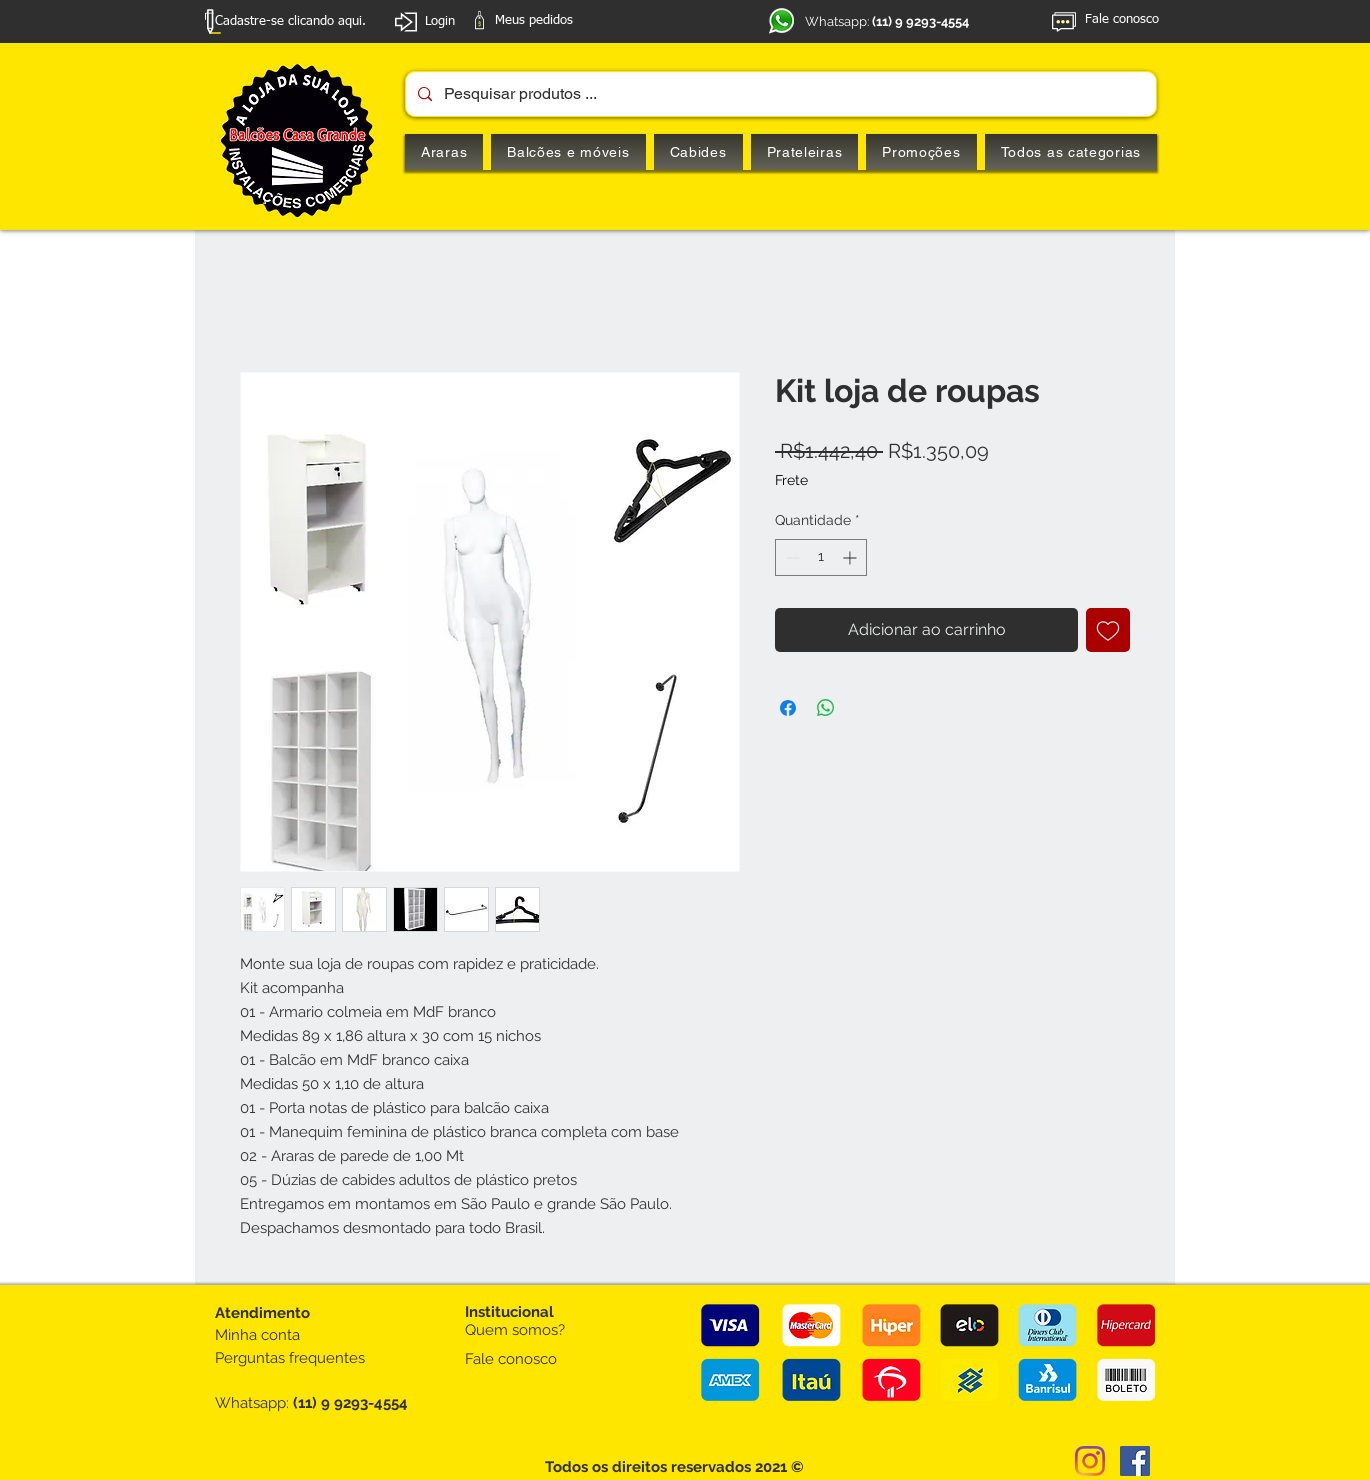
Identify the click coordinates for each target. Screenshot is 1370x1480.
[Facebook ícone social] (1135, 1461)
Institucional (509, 1312)
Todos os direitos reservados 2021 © (674, 1467)
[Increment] (851, 557)
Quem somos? (515, 1330)
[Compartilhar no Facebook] (788, 708)
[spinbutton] (821, 557)
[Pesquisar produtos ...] (779, 94)
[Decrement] (790, 557)
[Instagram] (1090, 1461)
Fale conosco (511, 1359)
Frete (791, 480)
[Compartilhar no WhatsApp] (826, 708)
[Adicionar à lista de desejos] (1108, 630)
